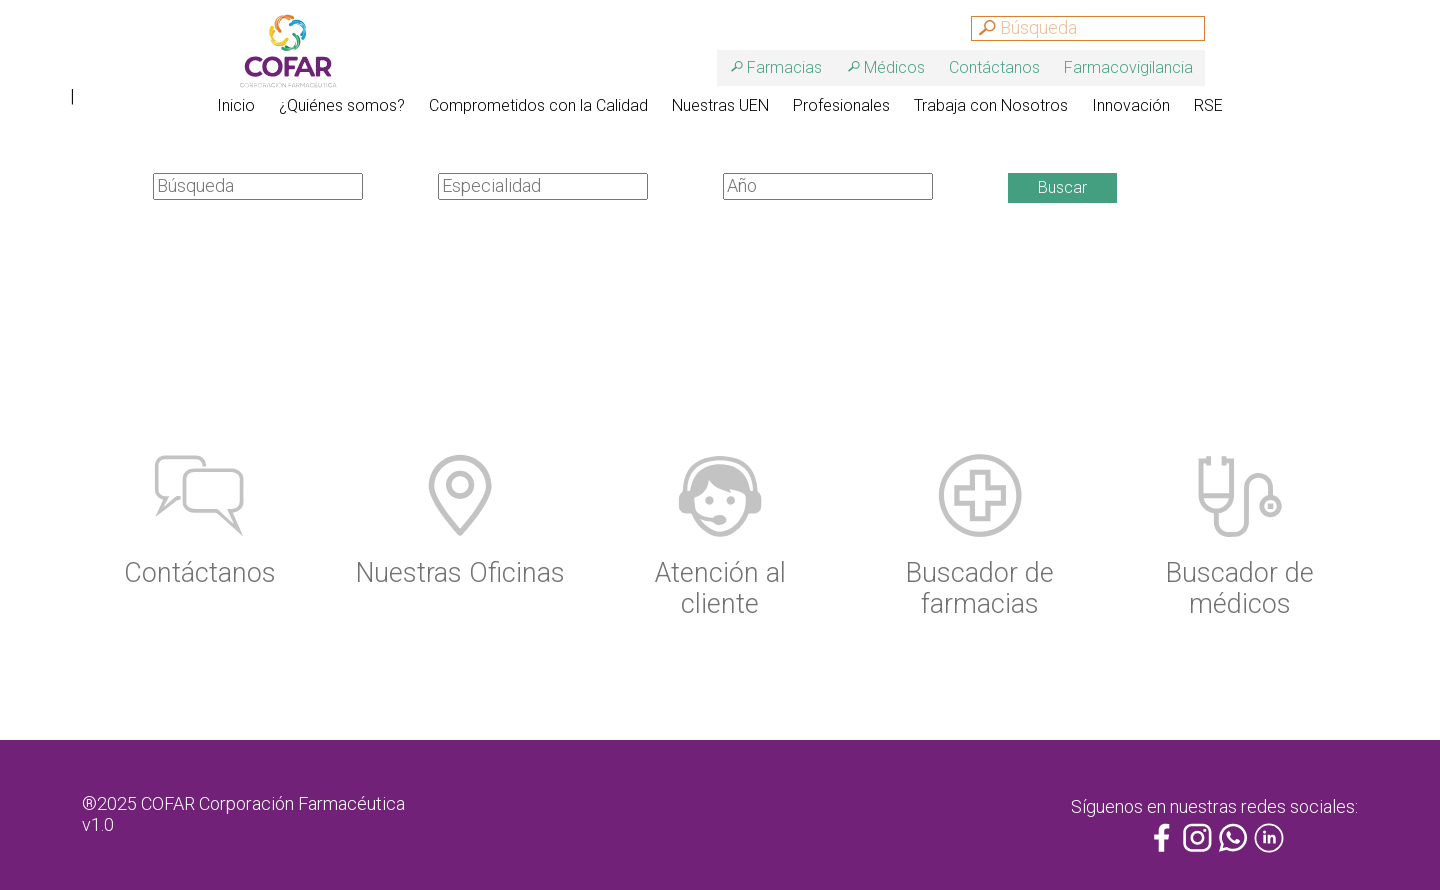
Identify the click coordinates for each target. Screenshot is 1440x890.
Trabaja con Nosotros (991, 105)
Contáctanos (994, 67)
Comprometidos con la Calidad (538, 105)
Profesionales (841, 105)
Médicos (894, 67)
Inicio (236, 105)
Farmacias (784, 67)
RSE (1208, 105)
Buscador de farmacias (980, 588)
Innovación (1131, 105)
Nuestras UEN (720, 105)
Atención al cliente (720, 588)
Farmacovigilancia (1128, 67)
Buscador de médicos (1240, 588)
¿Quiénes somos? (342, 105)
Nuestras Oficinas (460, 573)
